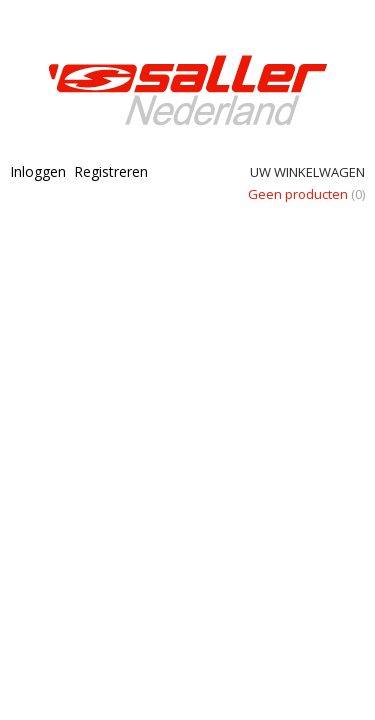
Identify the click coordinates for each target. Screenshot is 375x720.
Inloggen (38, 171)
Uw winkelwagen (307, 172)
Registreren (111, 171)
